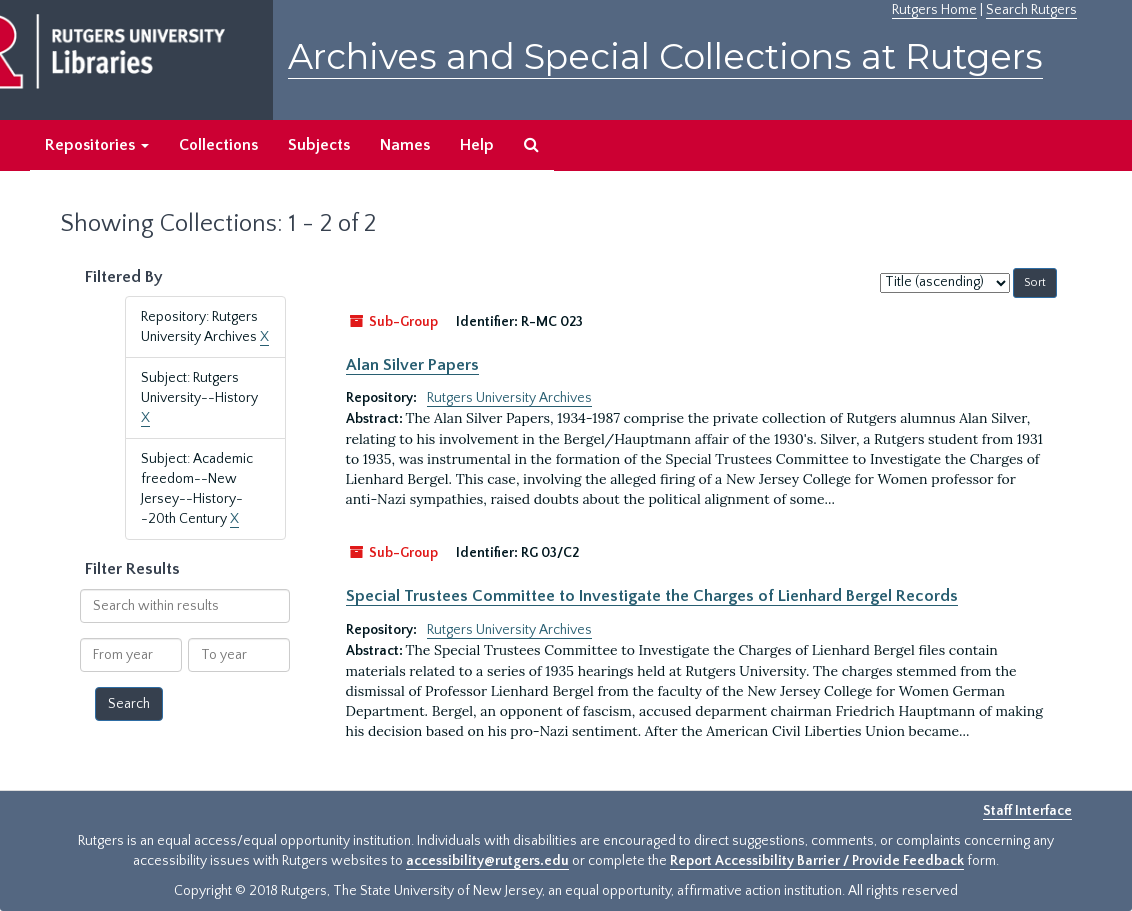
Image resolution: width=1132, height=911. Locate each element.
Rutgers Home (934, 10)
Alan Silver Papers (412, 365)
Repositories (97, 145)
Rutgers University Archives (509, 398)
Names (405, 145)
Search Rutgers (1031, 10)
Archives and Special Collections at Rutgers (665, 56)
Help (477, 145)
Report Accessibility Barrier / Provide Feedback (817, 861)
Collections (218, 145)
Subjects (319, 145)
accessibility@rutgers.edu (487, 861)
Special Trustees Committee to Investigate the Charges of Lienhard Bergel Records (652, 596)
